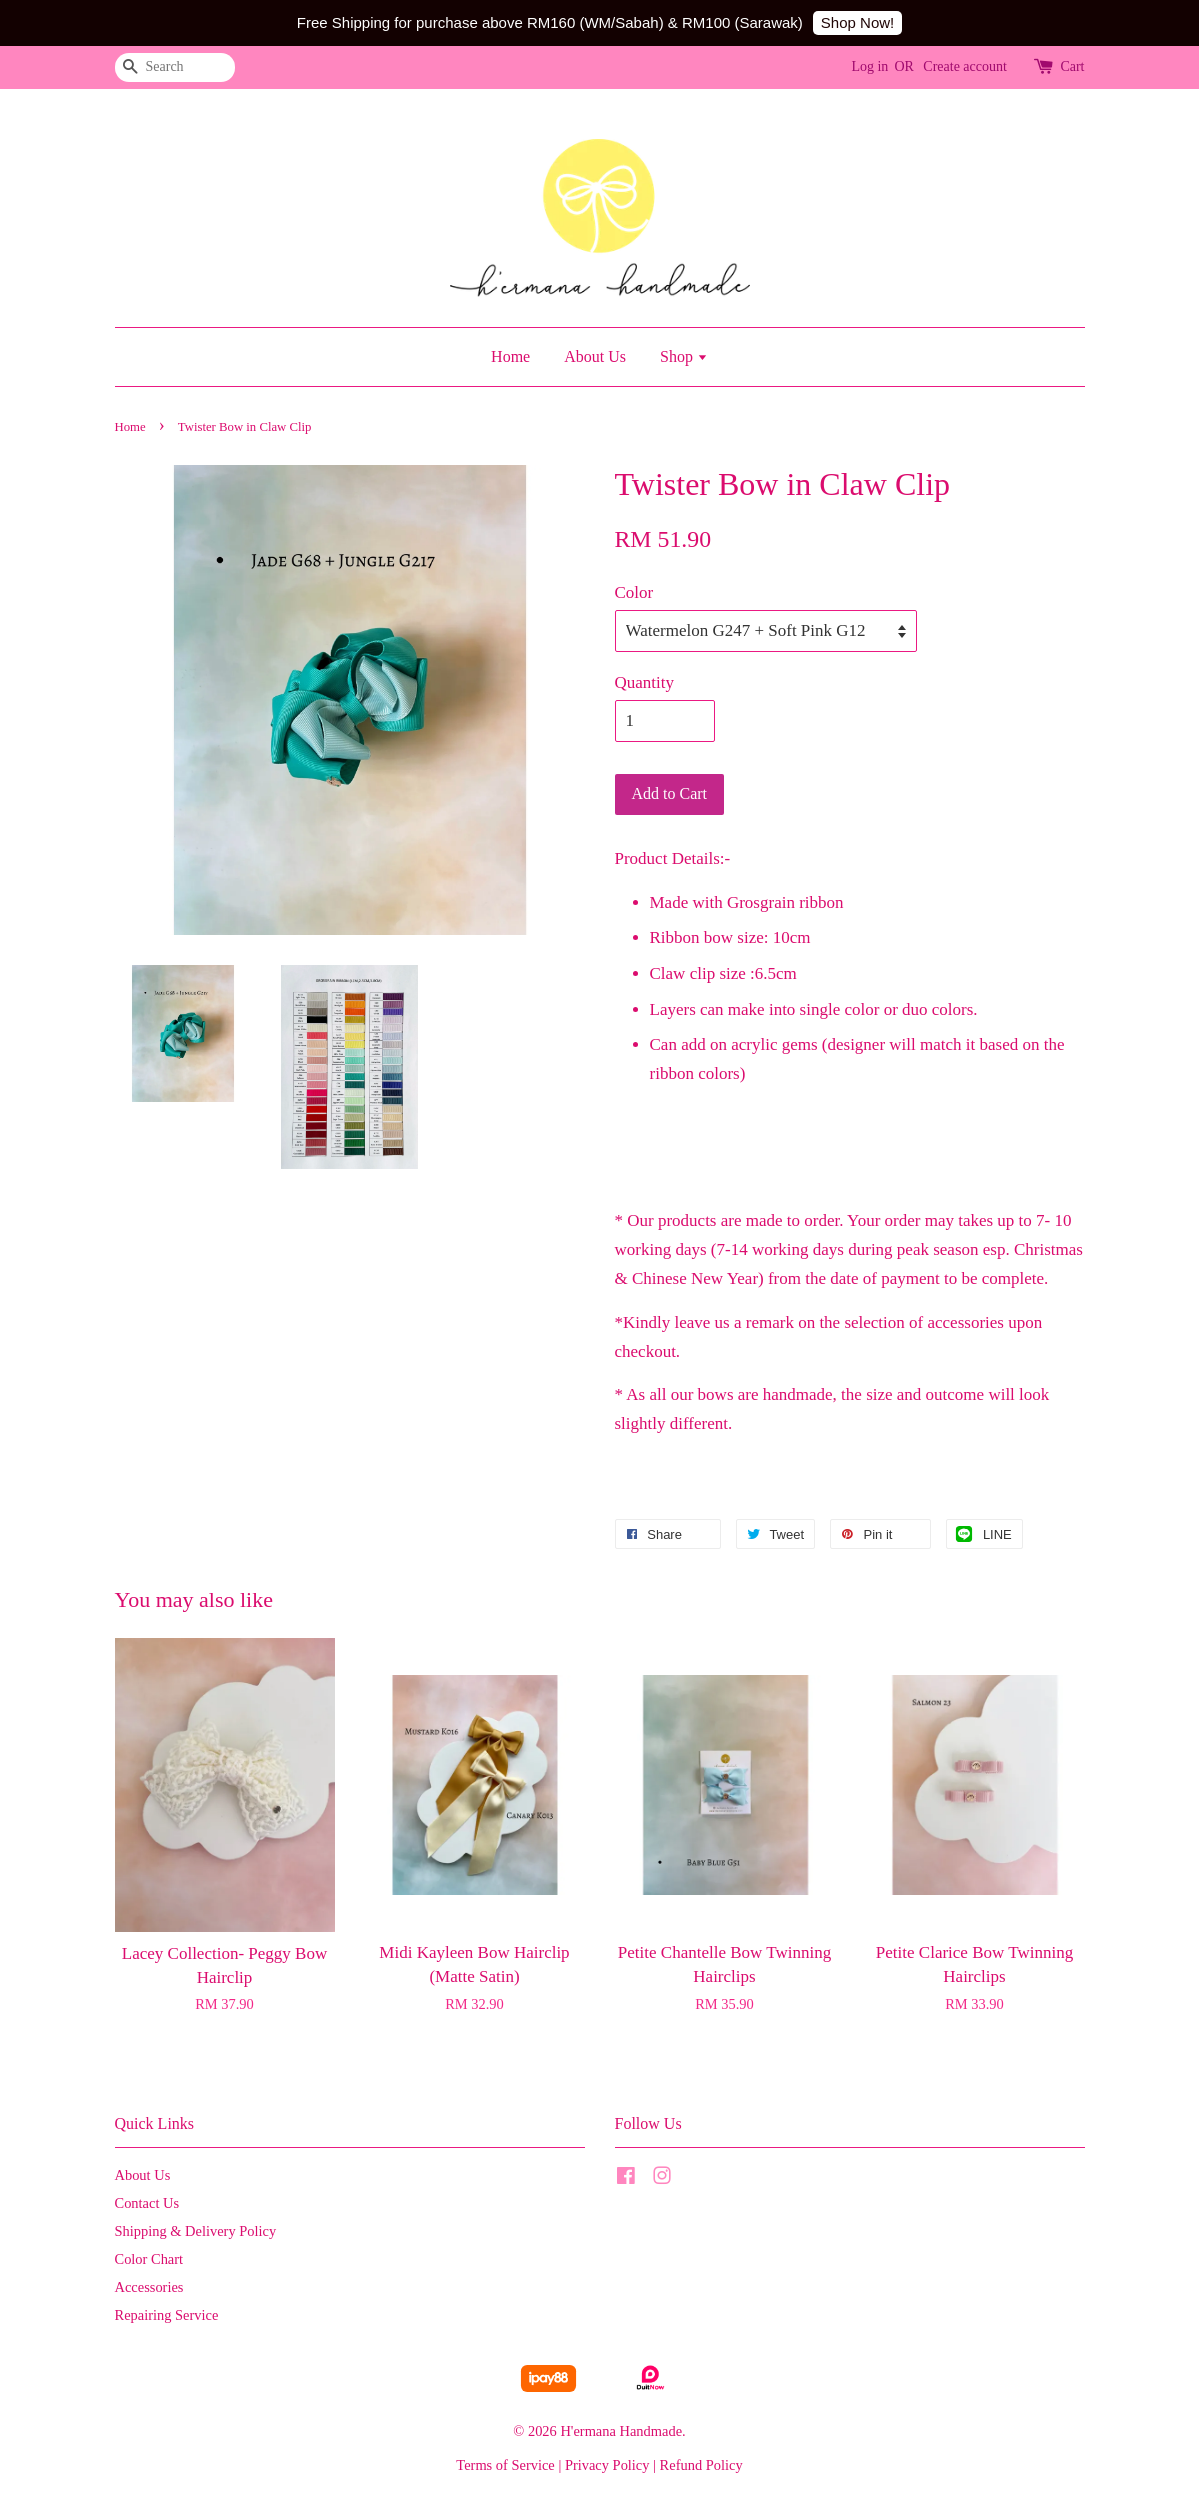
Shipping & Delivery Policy (196, 2231)
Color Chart (149, 2259)
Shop (684, 356)
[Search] (175, 67)
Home (510, 356)
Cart (1072, 66)
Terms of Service (505, 2465)
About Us (595, 356)
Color (634, 592)
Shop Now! (857, 22)
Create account (965, 66)
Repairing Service (167, 2315)
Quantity (645, 682)
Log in (869, 66)
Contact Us (147, 2203)
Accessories (149, 2287)
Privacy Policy (607, 2465)
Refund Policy (701, 2465)
